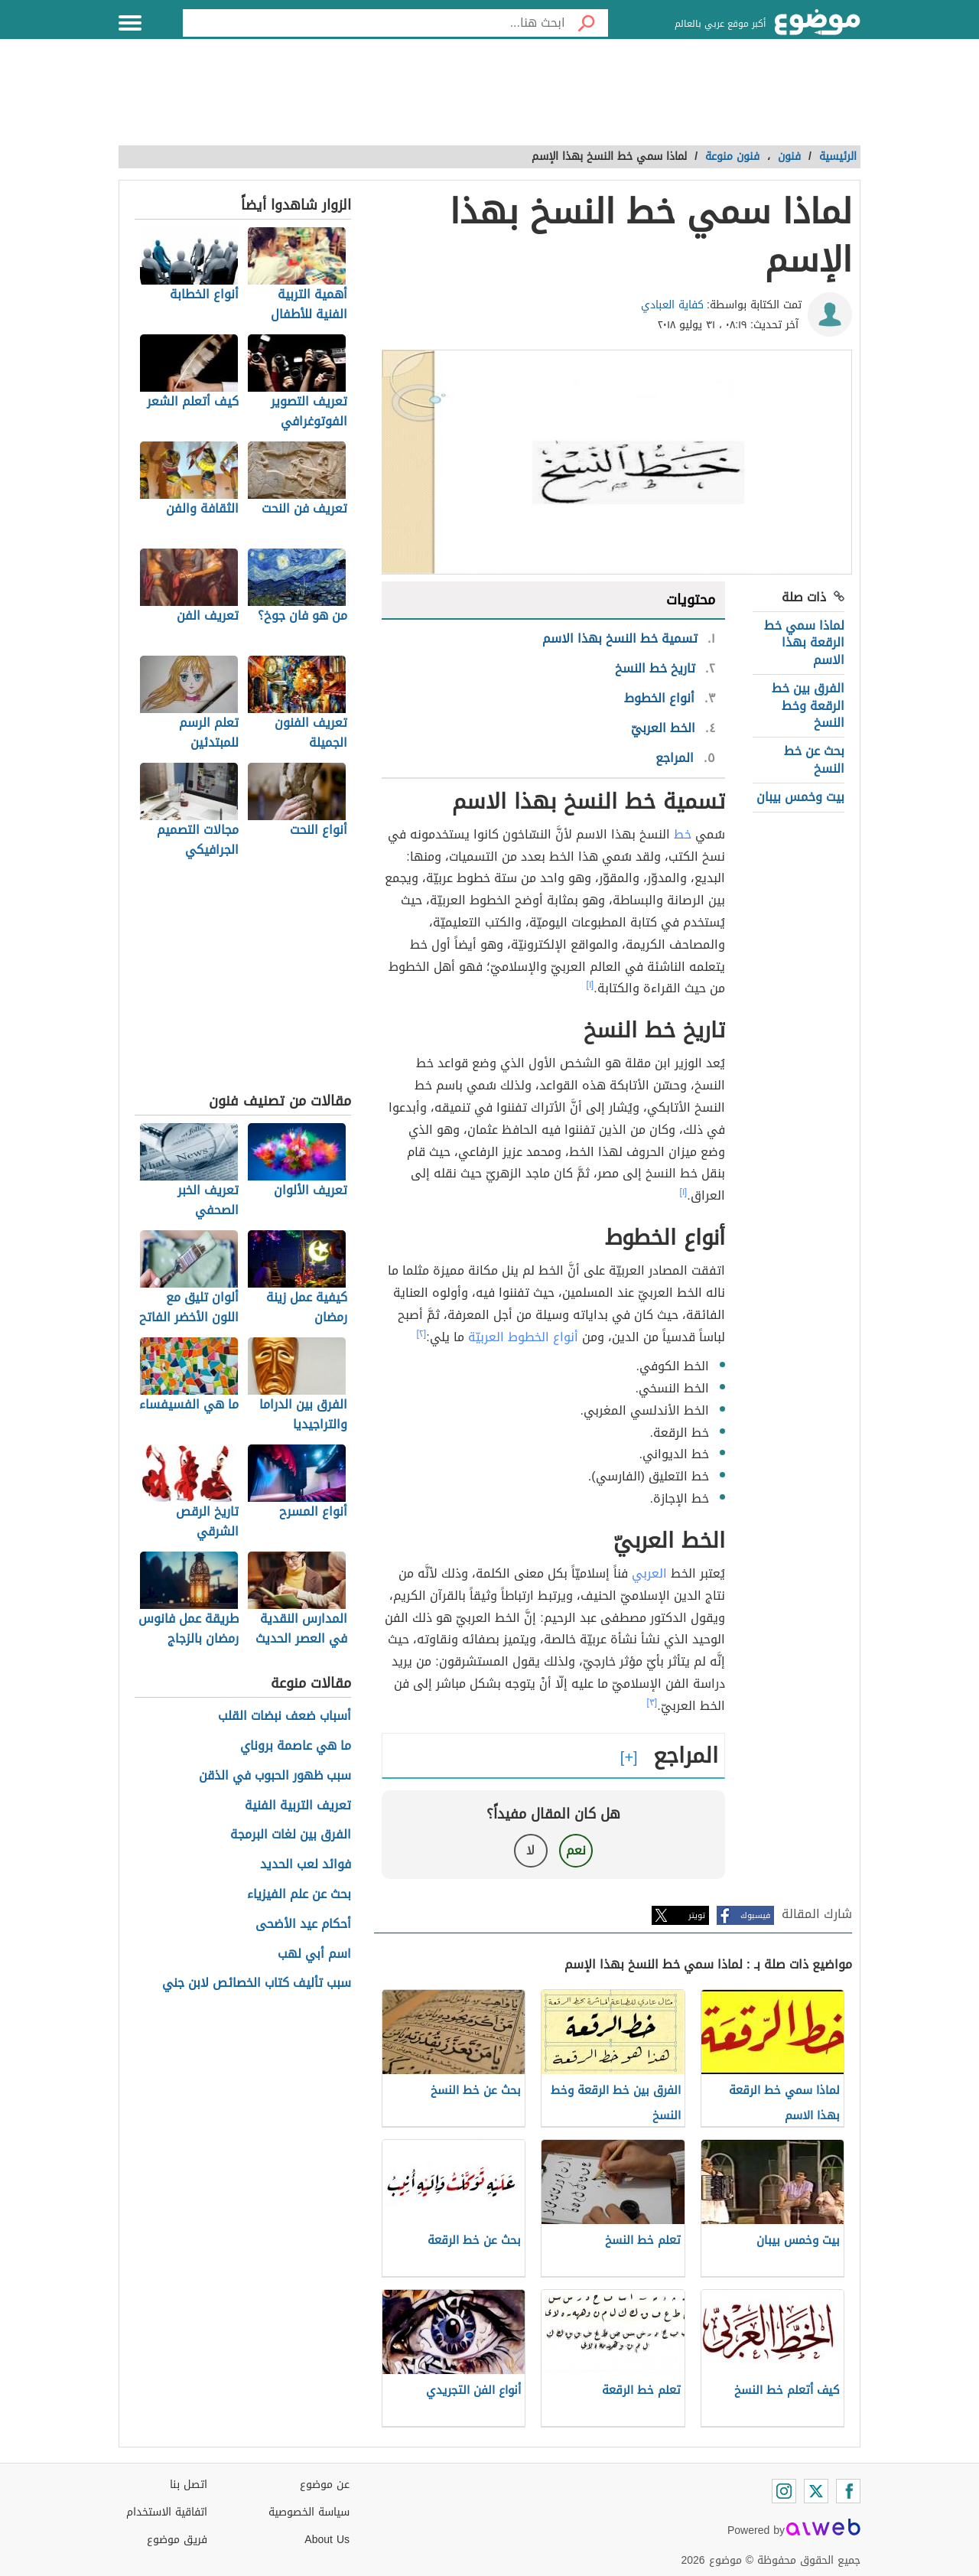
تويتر (696, 1915)
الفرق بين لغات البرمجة (290, 1835)
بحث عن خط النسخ (814, 759)
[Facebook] (848, 2491)
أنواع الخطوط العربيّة (523, 1337)
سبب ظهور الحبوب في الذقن (275, 1776)
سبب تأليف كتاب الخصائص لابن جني (256, 1983)
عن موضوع (325, 2484)
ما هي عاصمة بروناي (295, 1746)
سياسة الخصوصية (309, 2512)
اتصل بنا (188, 2484)
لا (530, 1850)
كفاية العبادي (672, 305)
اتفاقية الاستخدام (166, 2512)
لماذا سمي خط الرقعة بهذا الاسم (804, 643)
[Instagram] (784, 2491)
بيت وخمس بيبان (800, 797)
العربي (649, 1573)
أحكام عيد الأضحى (303, 1924)
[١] (590, 984)
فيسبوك (755, 1915)
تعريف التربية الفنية (298, 1806)
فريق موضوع (177, 2539)
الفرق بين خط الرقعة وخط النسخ (808, 705)
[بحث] (586, 23)
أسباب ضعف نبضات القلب (284, 1716)
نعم (576, 1850)
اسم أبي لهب (314, 1954)
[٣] (652, 1702)
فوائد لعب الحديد (305, 1865)
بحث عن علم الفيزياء (299, 1895)
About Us (327, 2539)
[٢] (422, 1333)
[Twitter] (816, 2491)
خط (682, 834)
